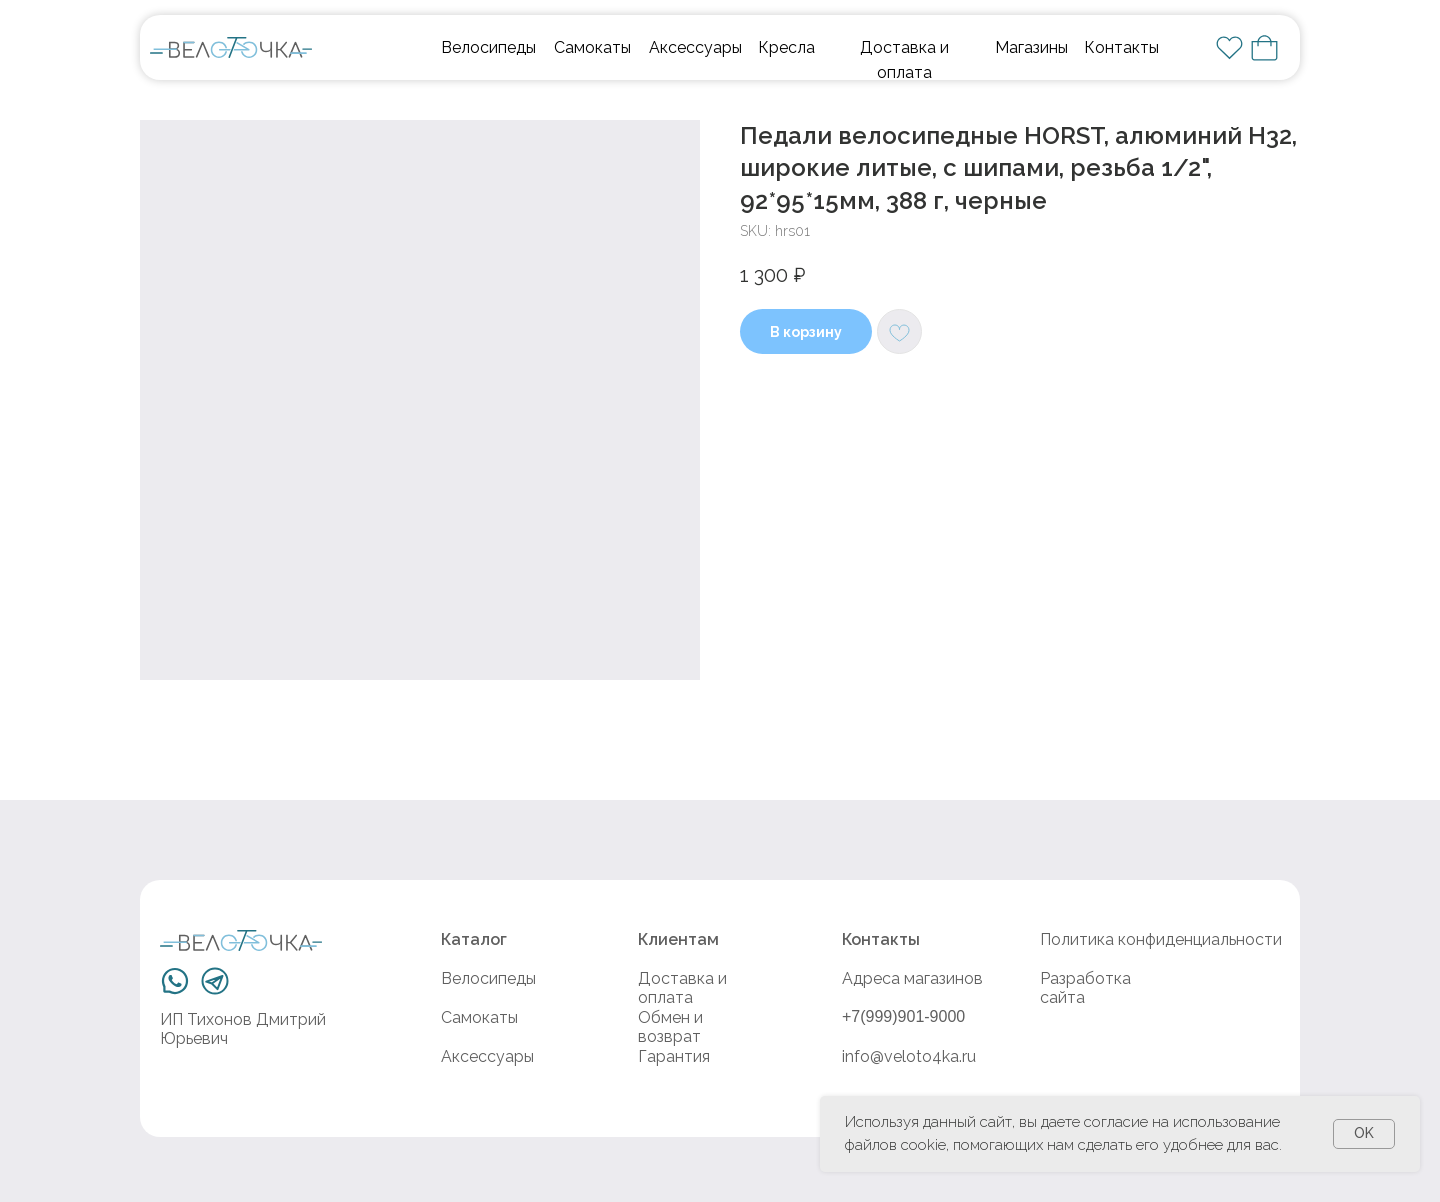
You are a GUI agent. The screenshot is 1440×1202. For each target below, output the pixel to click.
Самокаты (592, 47)
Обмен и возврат (670, 1027)
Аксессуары (695, 47)
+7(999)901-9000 (903, 1016)
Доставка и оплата (682, 988)
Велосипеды (488, 47)
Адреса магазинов (912, 978)
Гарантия (674, 1056)
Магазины (1031, 47)
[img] (231, 47)
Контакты (1121, 47)
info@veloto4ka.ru (909, 1056)
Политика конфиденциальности (1161, 939)
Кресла (786, 47)
